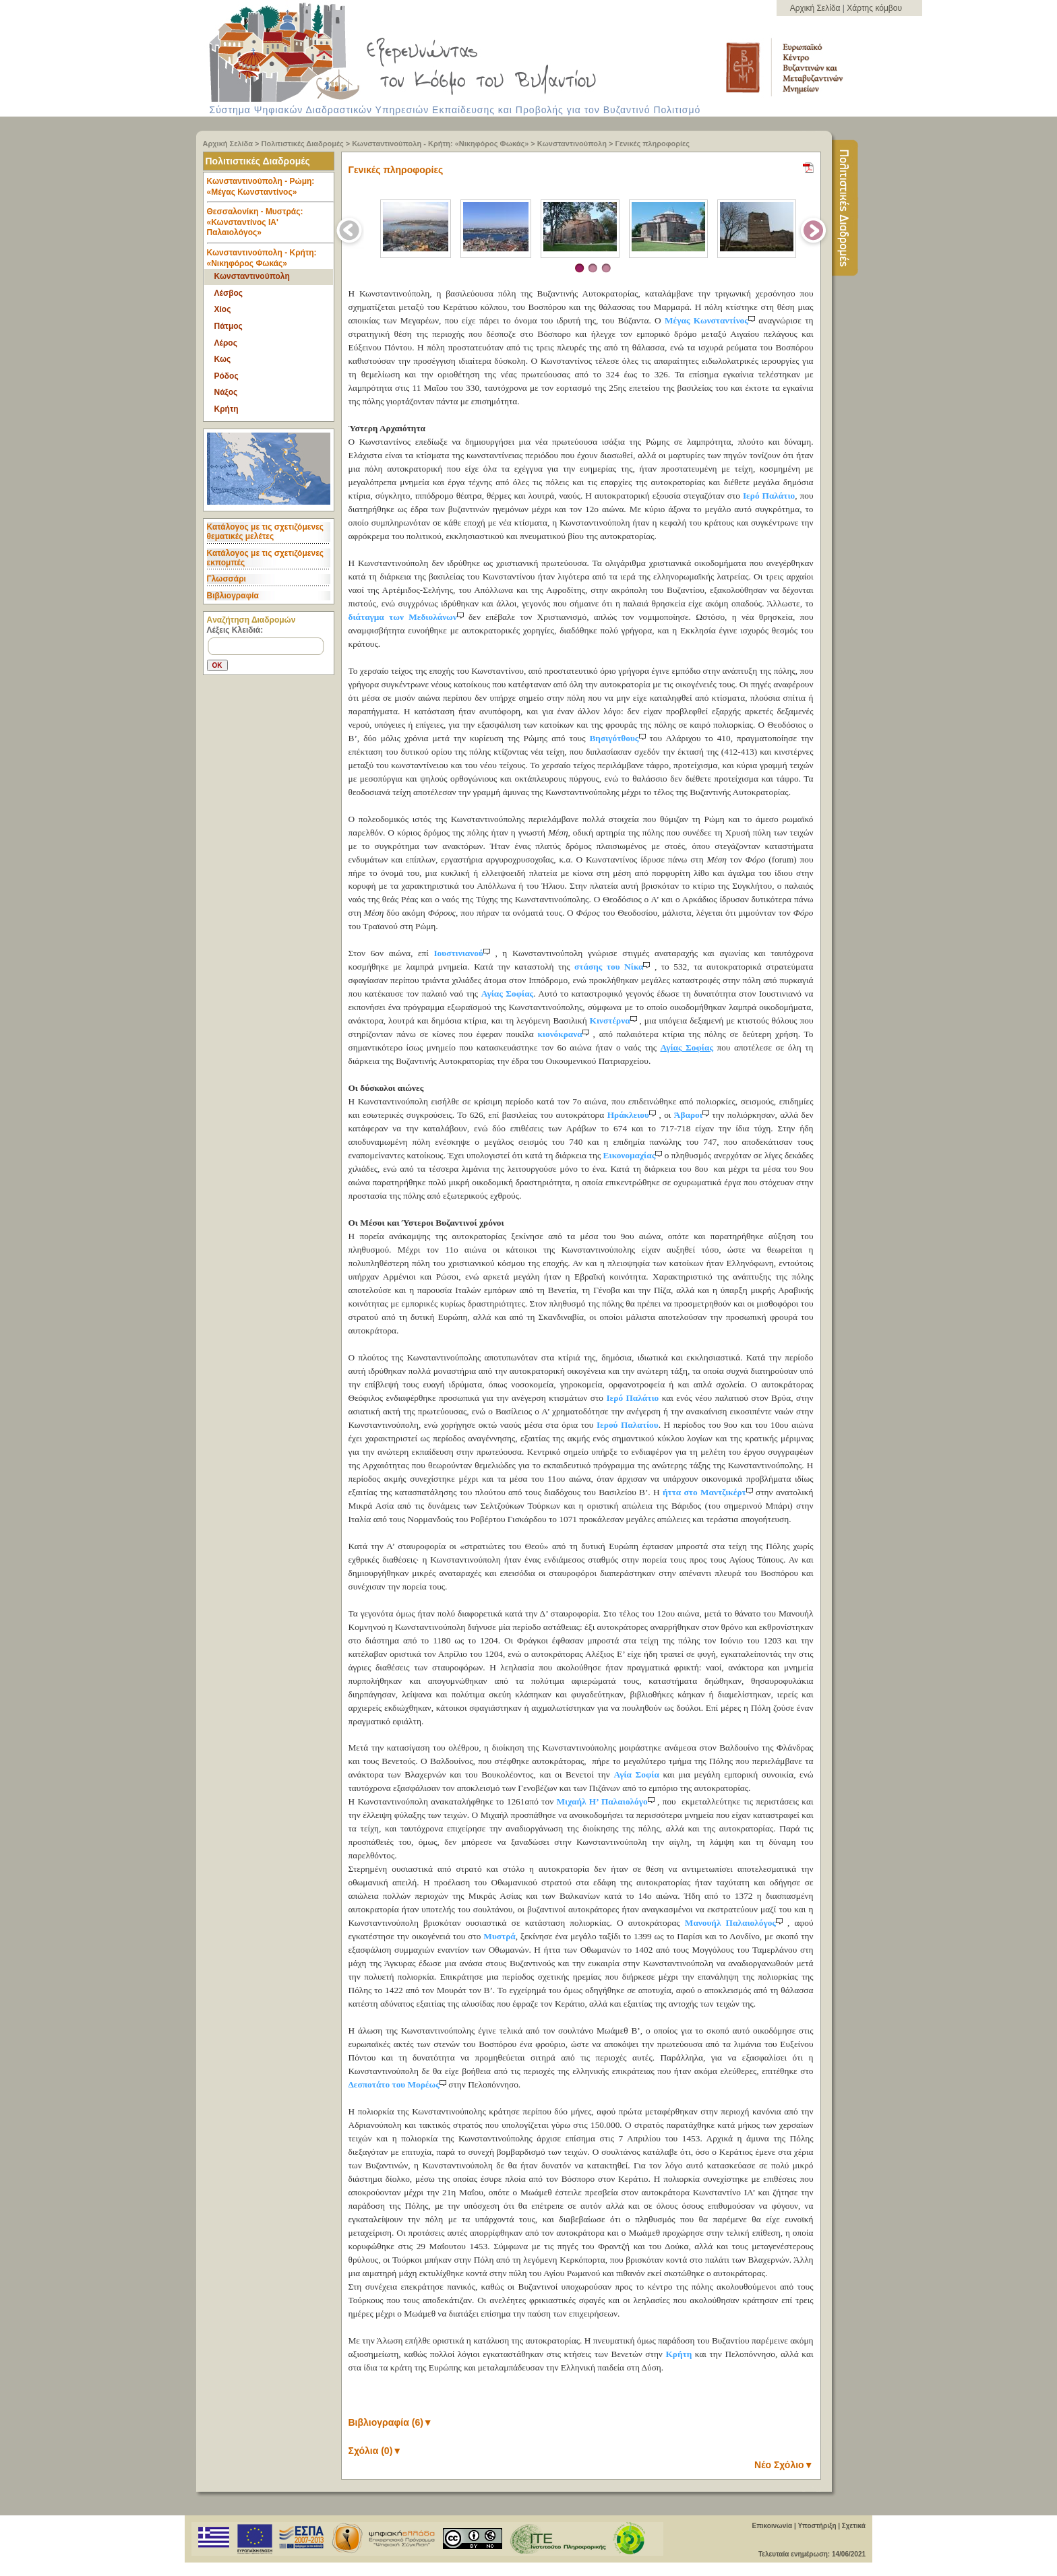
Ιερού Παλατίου (628, 1425)
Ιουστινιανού (464, 953)
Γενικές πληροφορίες (652, 143)
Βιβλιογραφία (233, 595)
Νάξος (226, 392)
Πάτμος (228, 326)
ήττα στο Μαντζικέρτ (709, 1492)
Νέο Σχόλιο (783, 2464)
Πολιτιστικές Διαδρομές (303, 143)
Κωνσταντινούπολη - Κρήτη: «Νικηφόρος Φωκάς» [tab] (262, 258)
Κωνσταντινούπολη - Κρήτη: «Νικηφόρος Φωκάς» (440, 143)
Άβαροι (693, 1115)
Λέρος (225, 343)
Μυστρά (499, 1936)
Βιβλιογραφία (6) (391, 2422)
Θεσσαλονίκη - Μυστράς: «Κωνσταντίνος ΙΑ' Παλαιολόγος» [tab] (270, 225)
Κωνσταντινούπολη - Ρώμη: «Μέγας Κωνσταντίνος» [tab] (270, 190)
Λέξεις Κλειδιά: (235, 630)
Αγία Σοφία (636, 1774)
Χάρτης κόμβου (874, 8)
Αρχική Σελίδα (816, 8)
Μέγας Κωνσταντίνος (711, 320)
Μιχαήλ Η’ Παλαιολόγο (606, 1801)
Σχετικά (854, 2526)
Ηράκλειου (633, 1115)
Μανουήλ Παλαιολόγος (736, 1923)
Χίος (222, 309)
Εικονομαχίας (634, 1155)
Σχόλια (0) (375, 2450)
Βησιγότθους (619, 738)
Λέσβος (228, 293)
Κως (222, 359)
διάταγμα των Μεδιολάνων (409, 617)
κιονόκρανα (565, 1034)
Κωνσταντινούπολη (572, 143)
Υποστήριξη (816, 2526)
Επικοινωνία (772, 2526)
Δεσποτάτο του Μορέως (399, 2084)
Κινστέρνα (615, 1020)
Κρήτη (226, 409)
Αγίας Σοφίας (507, 993)
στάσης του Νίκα (614, 967)
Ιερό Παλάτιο (769, 496)
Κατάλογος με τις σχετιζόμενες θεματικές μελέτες (265, 531)
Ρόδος (226, 376)
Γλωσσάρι (226, 579)
